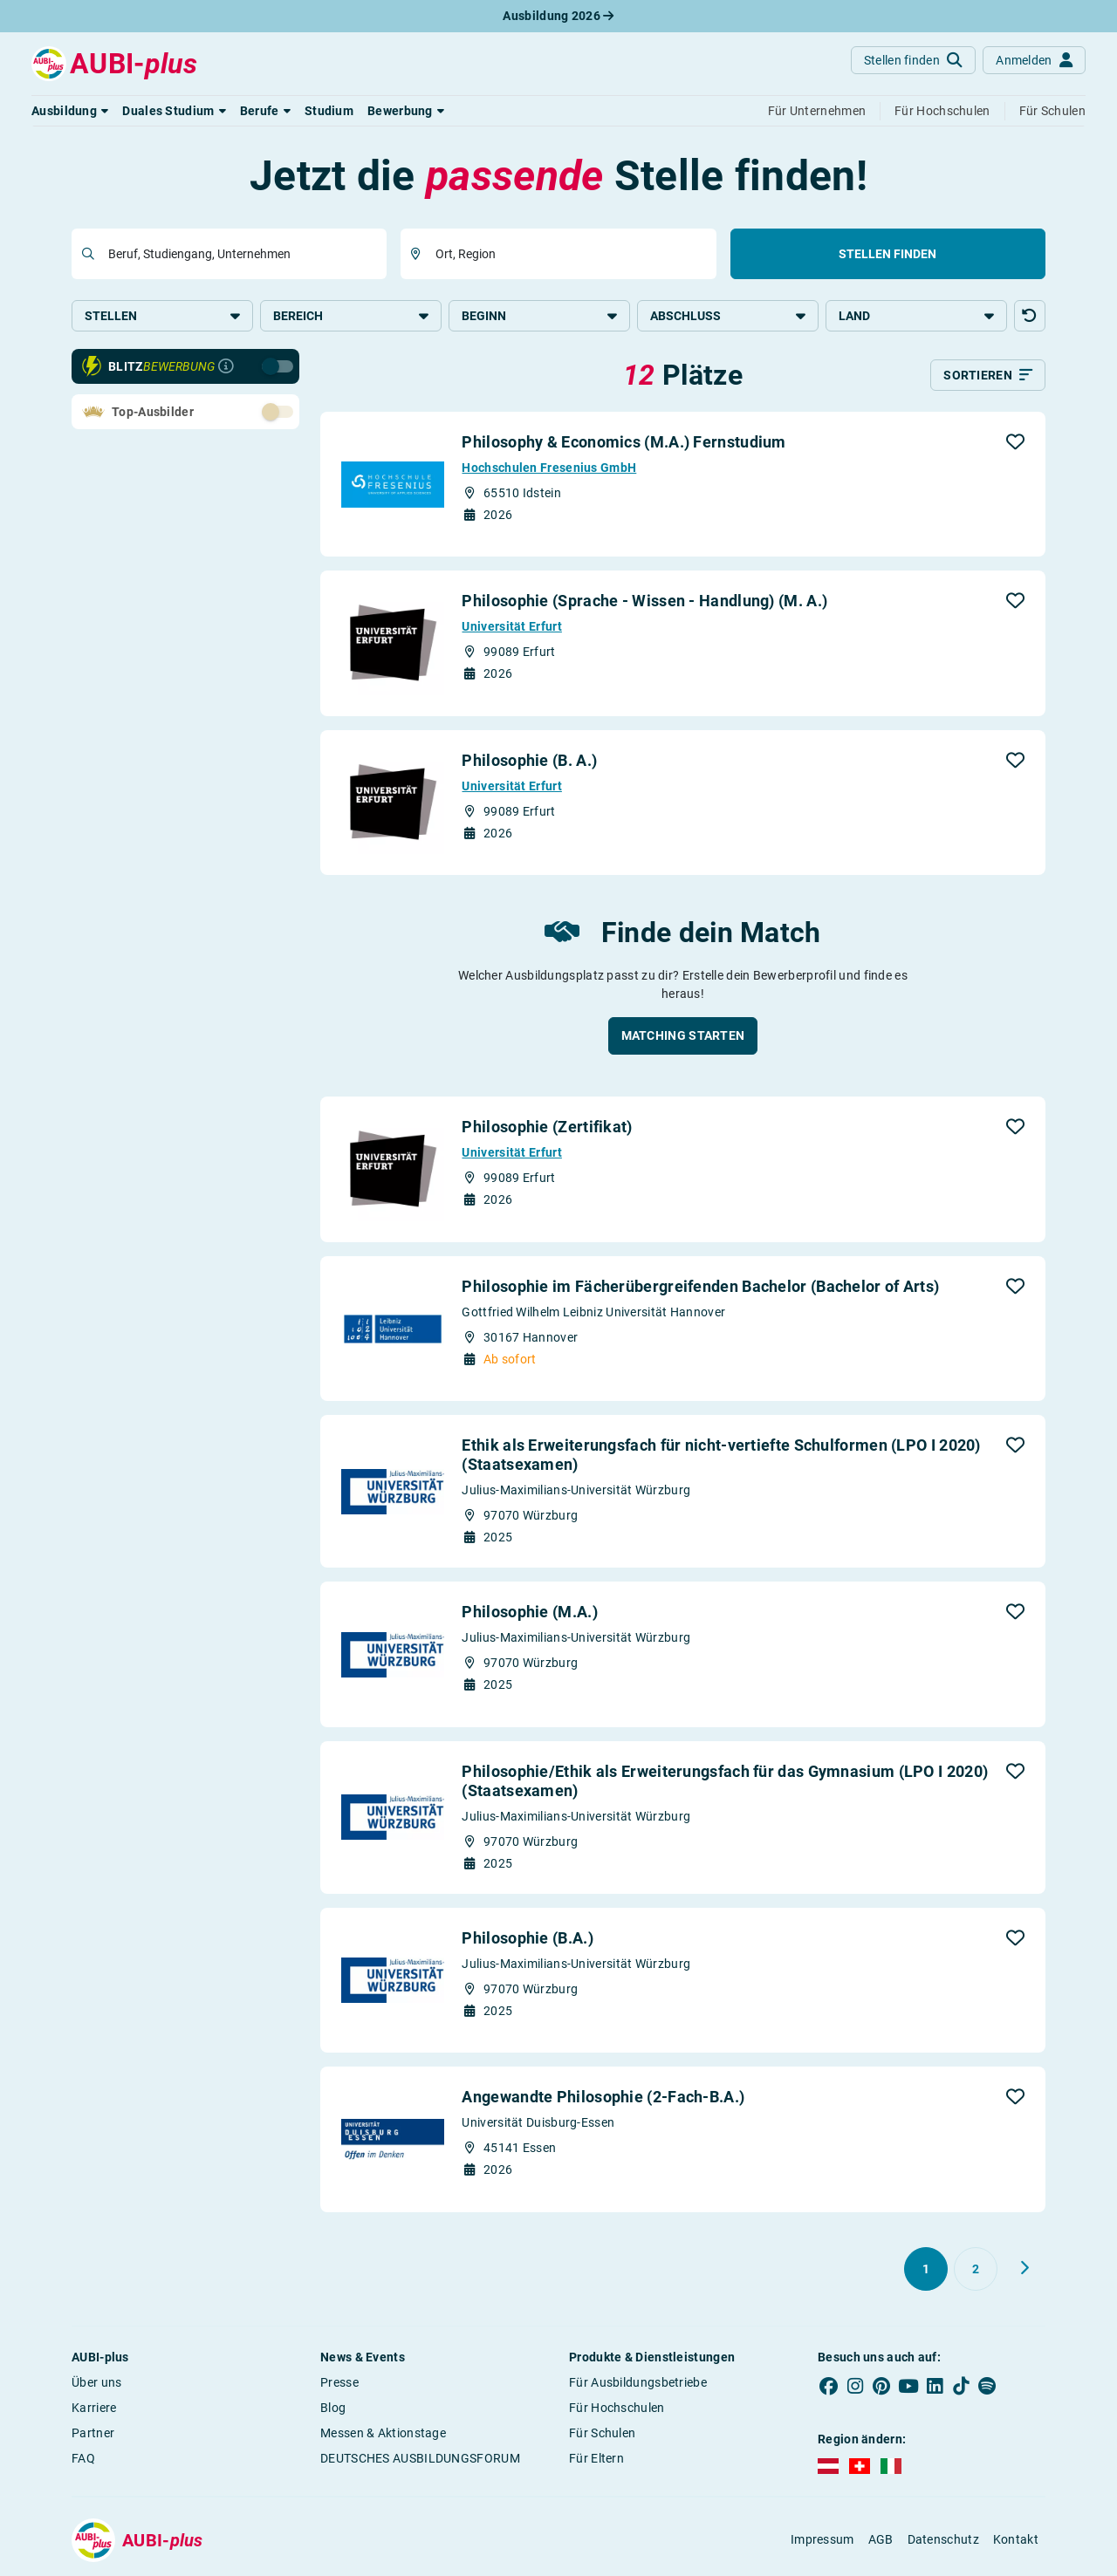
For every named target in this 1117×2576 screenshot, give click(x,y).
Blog (333, 2408)
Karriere (94, 2408)
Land (916, 316)
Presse (339, 2382)
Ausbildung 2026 (558, 16)
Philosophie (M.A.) (529, 1611)
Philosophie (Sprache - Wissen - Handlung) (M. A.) (644, 600)
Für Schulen (602, 2433)
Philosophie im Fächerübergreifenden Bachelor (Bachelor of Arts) (700, 1286)
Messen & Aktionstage (383, 2433)
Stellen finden (887, 254)
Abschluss (727, 316)
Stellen (162, 316)
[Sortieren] (987, 375)
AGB (881, 2539)
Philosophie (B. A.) (529, 760)
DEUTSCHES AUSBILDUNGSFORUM (420, 2458)
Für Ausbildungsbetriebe (638, 2382)
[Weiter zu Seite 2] (1024, 2268)
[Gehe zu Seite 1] (926, 2269)
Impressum (822, 2539)
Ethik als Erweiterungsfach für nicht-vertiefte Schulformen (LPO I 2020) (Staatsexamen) (721, 1454)
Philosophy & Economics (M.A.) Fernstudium (623, 442)
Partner (93, 2433)
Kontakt (1015, 2539)
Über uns (96, 2382)
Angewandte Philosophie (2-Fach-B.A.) (603, 2096)
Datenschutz (943, 2539)
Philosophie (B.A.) (527, 1938)
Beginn (539, 316)
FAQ (83, 2458)
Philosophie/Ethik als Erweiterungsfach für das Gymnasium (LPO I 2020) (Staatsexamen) (725, 1781)
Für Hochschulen (617, 2408)
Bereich (350, 316)
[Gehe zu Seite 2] (975, 2269)
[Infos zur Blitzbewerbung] (226, 366)
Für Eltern (596, 2458)
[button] (69, 110)
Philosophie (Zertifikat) (547, 1126)
